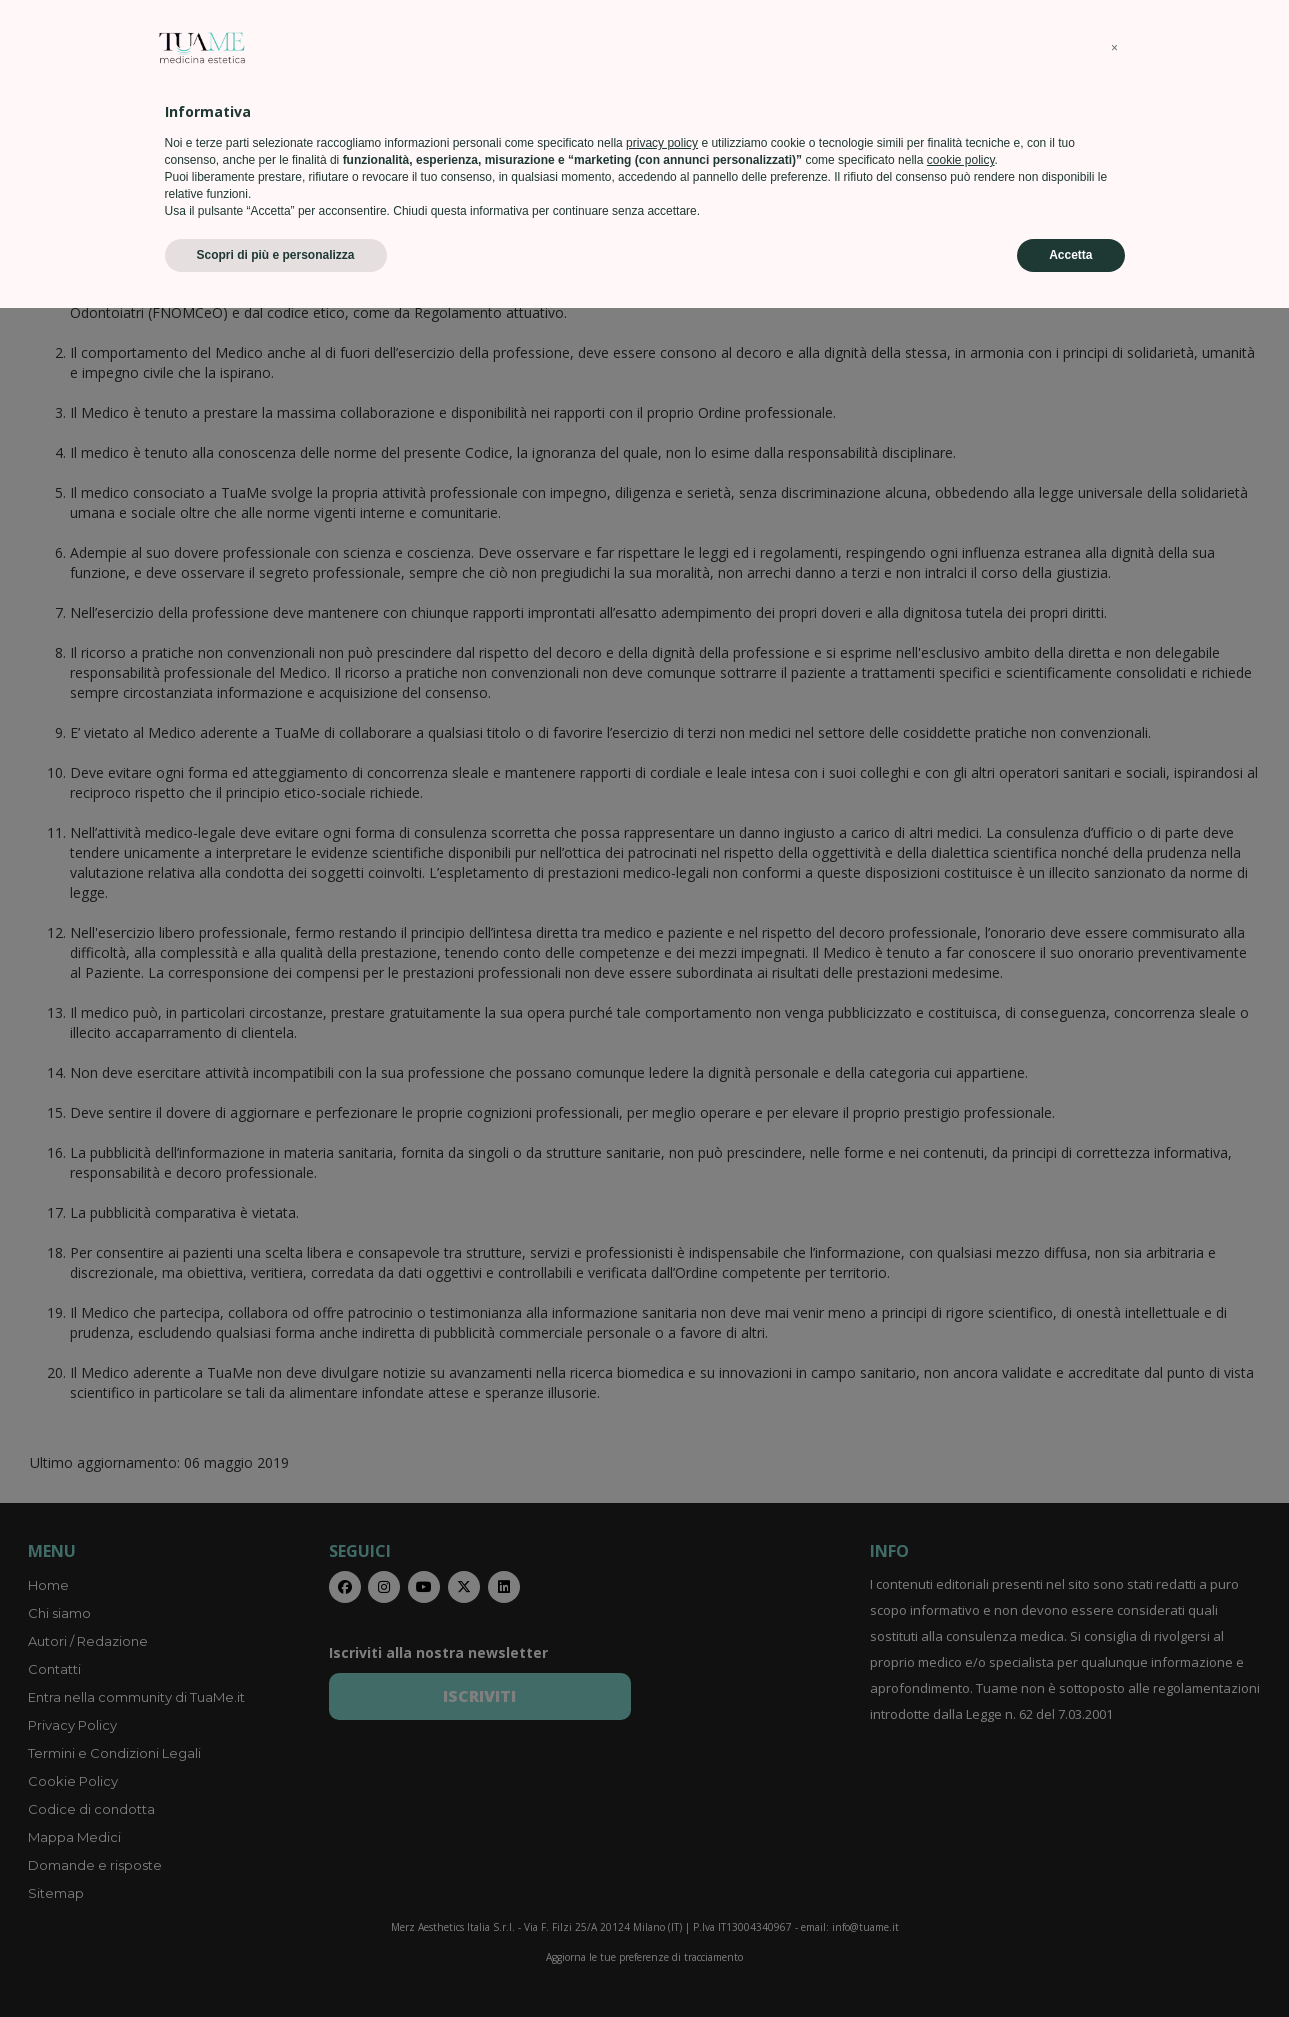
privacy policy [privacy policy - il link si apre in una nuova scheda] (662, 1852)
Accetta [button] (1070, 1964)
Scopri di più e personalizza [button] (276, 1964)
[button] (1115, 1757)
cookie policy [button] (961, 1869)
